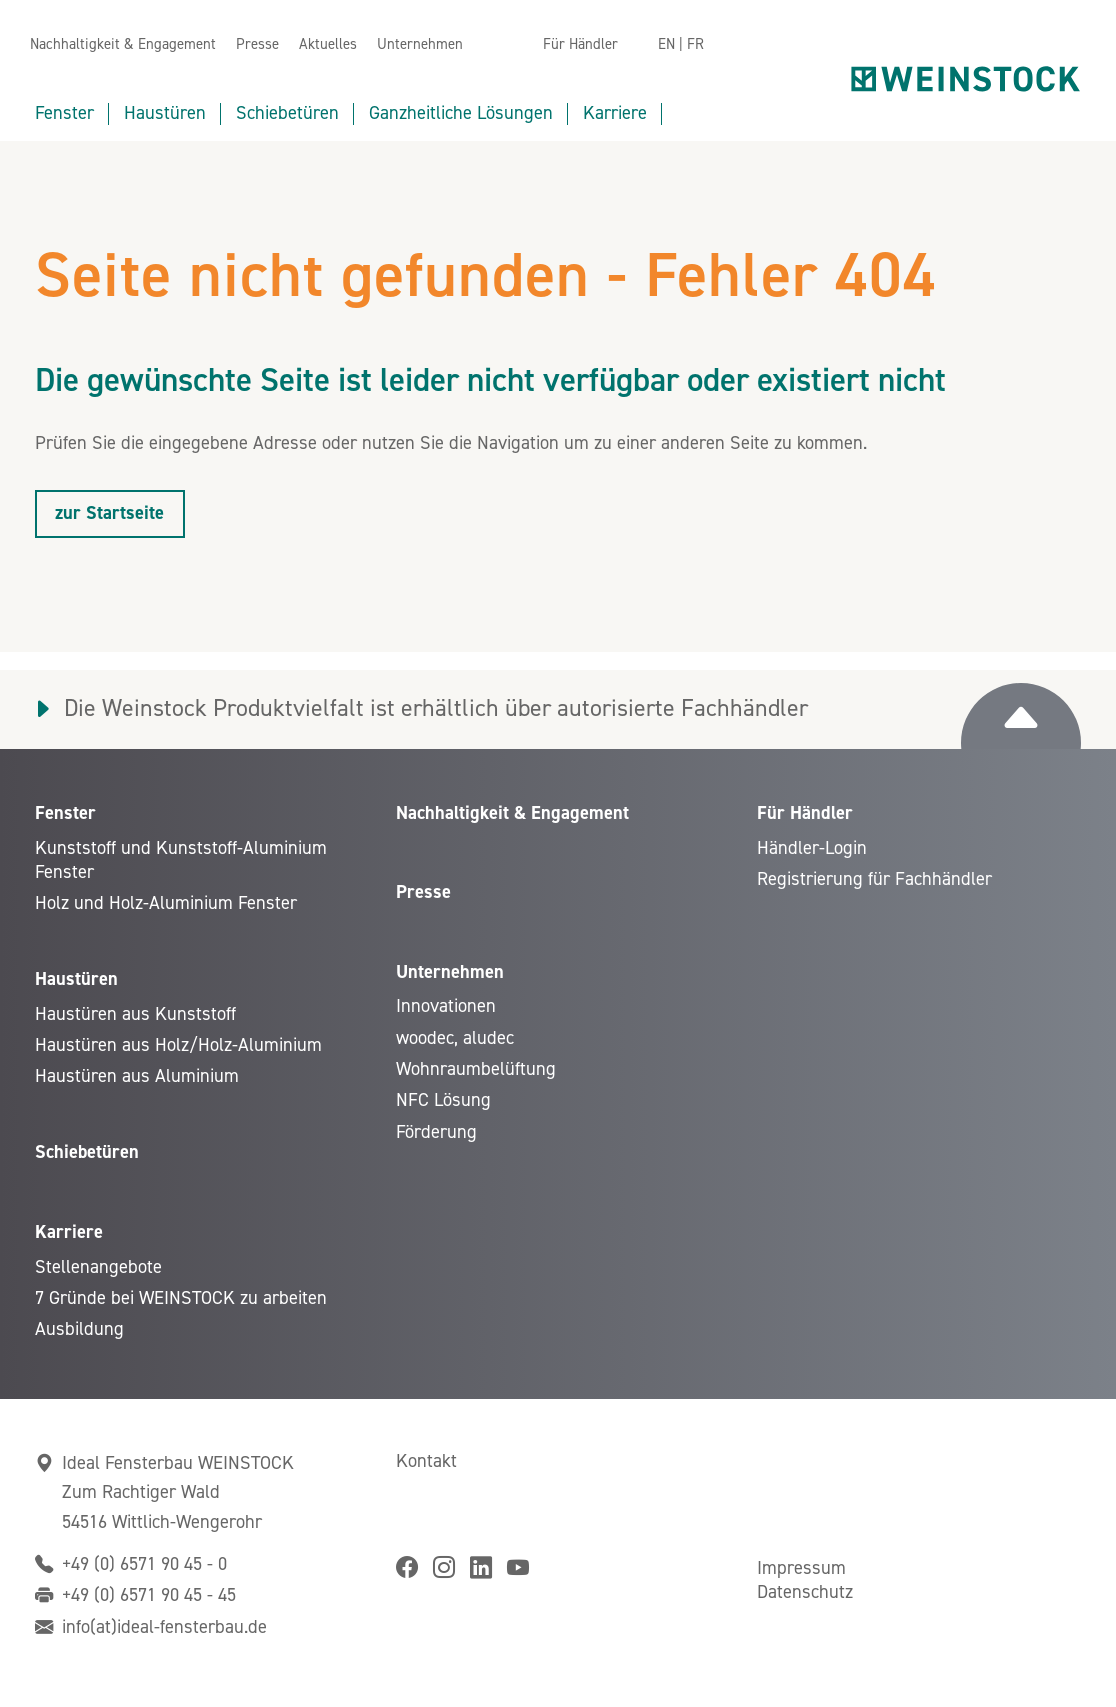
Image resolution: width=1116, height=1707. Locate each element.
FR (695, 44)
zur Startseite (109, 513)
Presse (257, 44)
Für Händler (580, 44)
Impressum (801, 1568)
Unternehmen (420, 44)
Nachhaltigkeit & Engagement (123, 44)
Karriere (615, 113)
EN (666, 44)
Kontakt (426, 1461)
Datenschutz (805, 1592)
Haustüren (165, 113)
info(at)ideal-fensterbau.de (164, 1627)
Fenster (64, 113)
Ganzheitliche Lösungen (461, 113)
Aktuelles (328, 44)
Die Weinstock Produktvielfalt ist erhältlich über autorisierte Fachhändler (436, 708)
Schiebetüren (287, 113)
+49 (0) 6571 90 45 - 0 (144, 1564)
